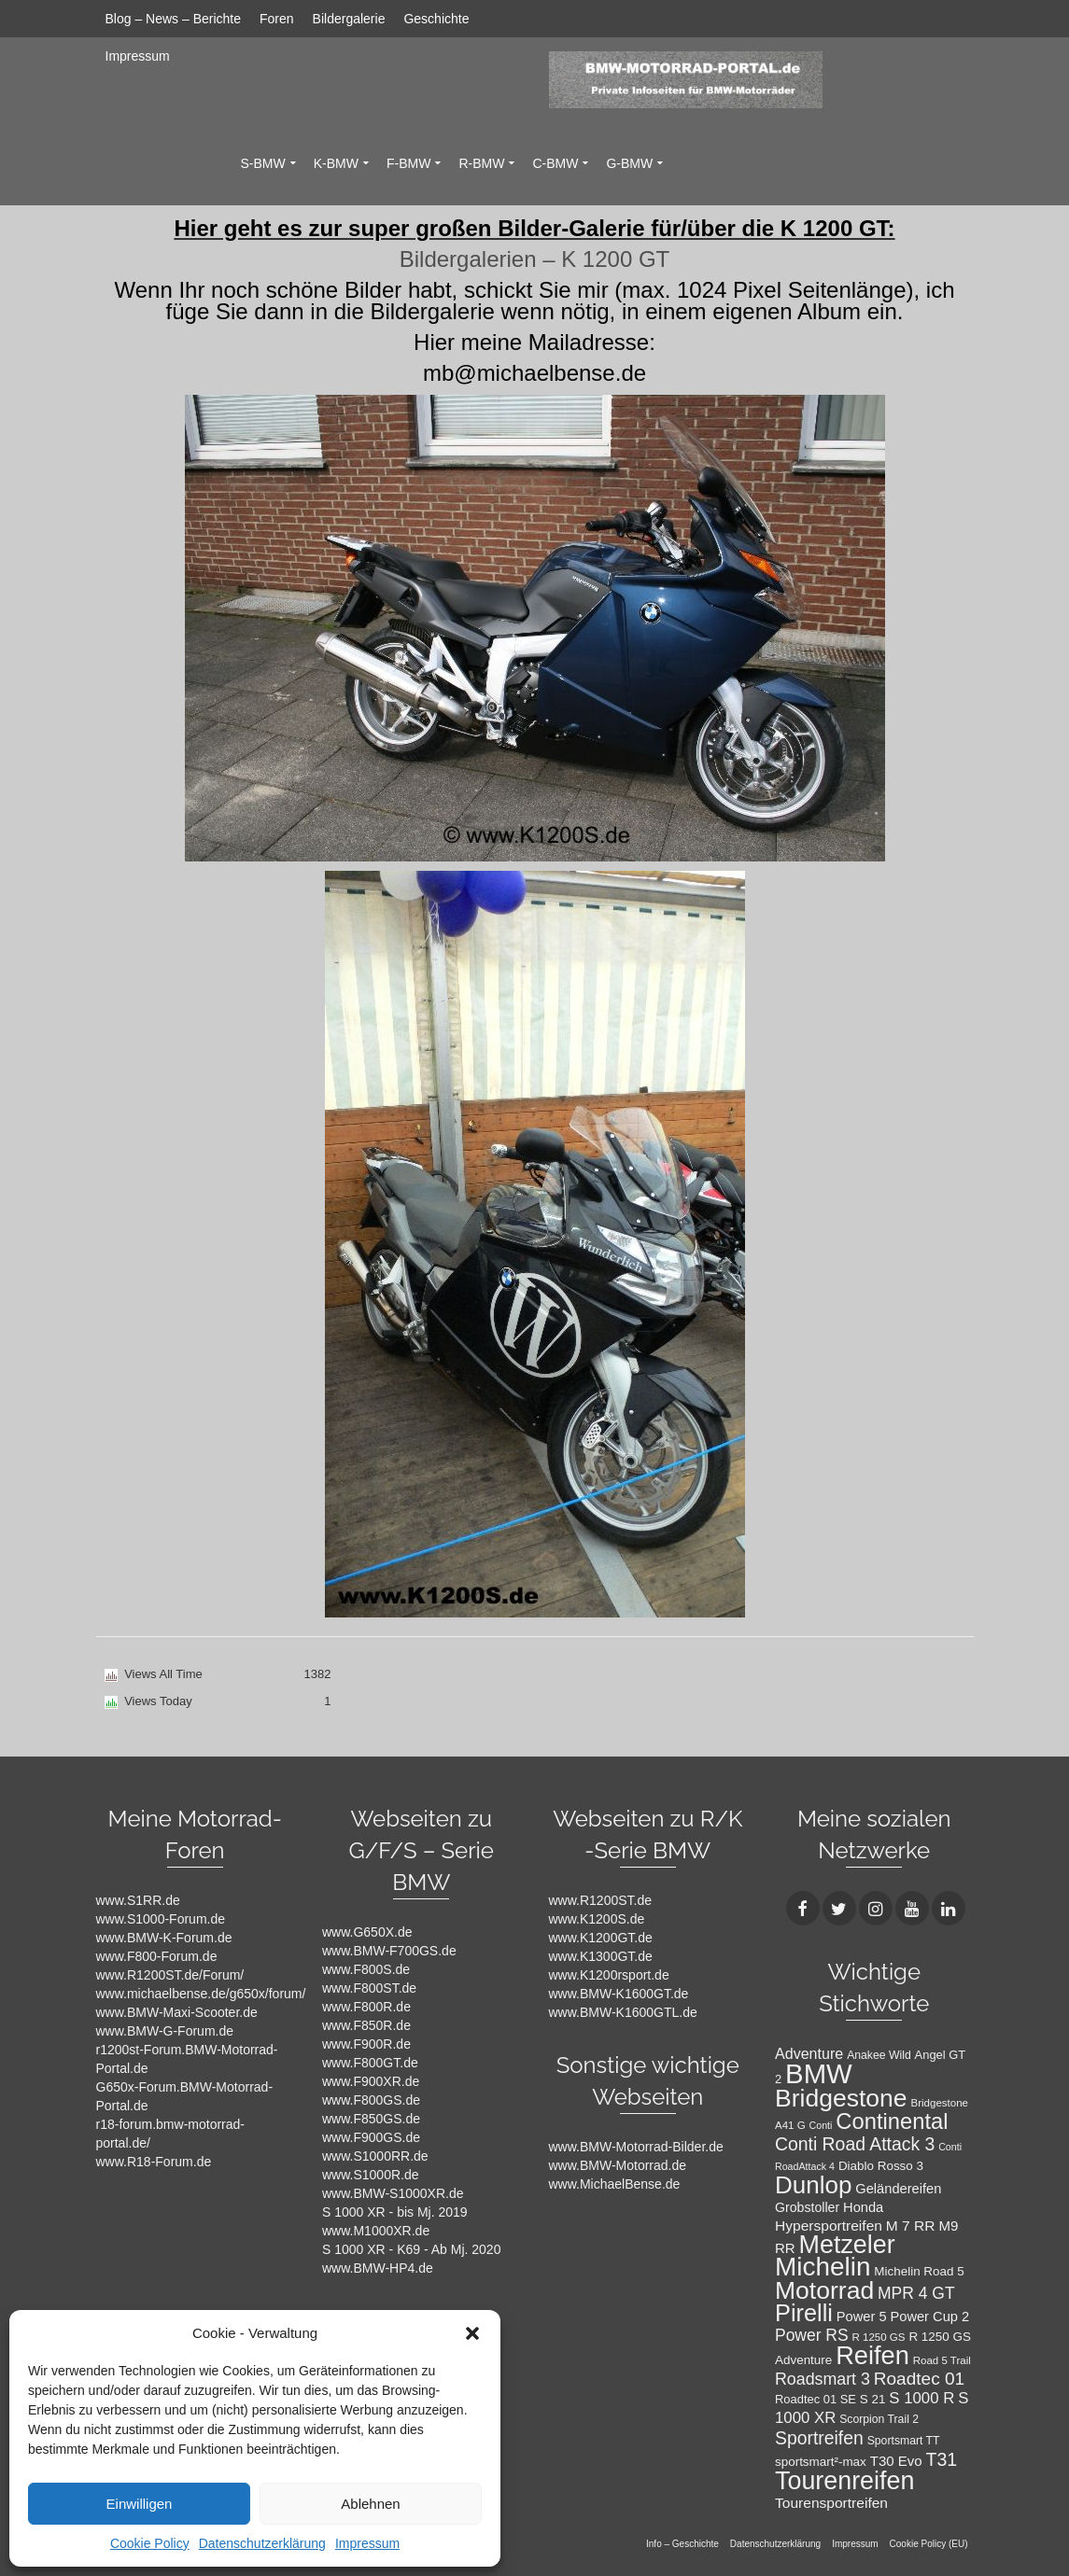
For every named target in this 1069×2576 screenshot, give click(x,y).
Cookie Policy (150, 2543)
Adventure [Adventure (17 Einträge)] (809, 2053)
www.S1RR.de (138, 1900)
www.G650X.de (367, 1932)
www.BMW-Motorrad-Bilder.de (636, 2146)
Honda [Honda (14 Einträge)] (863, 2207)
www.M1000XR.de (375, 2230)
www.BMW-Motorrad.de (618, 2165)
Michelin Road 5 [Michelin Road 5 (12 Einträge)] (919, 2271)
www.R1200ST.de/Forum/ (170, 1974)
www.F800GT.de (370, 2062)
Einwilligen (139, 2504)
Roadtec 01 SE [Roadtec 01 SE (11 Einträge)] (815, 2399)
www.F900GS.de (371, 2137)
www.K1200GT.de (601, 1937)
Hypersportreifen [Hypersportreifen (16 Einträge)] (828, 2225)
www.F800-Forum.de (157, 1956)
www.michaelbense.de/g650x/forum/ (201, 1993)
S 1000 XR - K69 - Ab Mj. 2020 (411, 2249)
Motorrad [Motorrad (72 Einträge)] (824, 2290)
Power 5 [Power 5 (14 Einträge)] (862, 2316)
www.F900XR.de (370, 2081)
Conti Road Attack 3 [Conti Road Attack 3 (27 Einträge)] (855, 2144)
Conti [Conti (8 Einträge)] (821, 2125)
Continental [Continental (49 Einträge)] (892, 2121)
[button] (472, 2333)
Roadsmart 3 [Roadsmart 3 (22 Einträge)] (822, 2379)
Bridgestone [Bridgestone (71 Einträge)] (841, 2098)
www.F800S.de (366, 1969)
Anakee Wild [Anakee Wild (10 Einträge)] (879, 2055)
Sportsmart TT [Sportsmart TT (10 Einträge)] (903, 2440)
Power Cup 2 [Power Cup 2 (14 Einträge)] (929, 2316)
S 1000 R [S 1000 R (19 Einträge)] (921, 2398)
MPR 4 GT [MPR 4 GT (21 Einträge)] (916, 2293)
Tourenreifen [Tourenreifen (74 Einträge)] (844, 2481)
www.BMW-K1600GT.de (619, 1993)
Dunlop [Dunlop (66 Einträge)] (813, 2185)
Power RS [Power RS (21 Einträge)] (812, 2335)
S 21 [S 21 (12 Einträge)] (873, 2399)
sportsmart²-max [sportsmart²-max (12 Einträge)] (820, 2462)
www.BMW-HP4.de (377, 2268)
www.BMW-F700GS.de (389, 1950)
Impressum (367, 2543)
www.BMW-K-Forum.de (164, 1937)
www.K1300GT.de (601, 1956)
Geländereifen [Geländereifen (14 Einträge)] (898, 2188)
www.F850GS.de (371, 2118)
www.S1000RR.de (375, 2156)
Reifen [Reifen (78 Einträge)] (872, 2355)
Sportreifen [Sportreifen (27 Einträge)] (819, 2438)
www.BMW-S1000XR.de (392, 2193)
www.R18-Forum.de (154, 2161)
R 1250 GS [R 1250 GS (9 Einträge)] (879, 2337)
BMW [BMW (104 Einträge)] (818, 2073)
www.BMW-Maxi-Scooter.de (177, 2012)
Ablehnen (370, 2504)
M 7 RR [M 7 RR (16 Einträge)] (910, 2225)
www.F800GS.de (371, 2100)
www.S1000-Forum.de (161, 1918)
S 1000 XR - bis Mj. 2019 (395, 2212)
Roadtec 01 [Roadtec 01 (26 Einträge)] (919, 2378)
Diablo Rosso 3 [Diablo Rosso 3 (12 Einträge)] (880, 2166)
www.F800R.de (366, 2006)
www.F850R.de (366, 2025)
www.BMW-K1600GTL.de (623, 2012)
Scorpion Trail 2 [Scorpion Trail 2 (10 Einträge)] (879, 2419)
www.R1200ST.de (601, 1900)
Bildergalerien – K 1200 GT (535, 259)
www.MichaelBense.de (615, 2184)
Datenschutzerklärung (262, 2543)
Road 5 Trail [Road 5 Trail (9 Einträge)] (942, 2360)
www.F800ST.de (369, 1988)
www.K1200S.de (597, 1918)
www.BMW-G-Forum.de (165, 2030)
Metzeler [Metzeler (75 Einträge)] (847, 2245)
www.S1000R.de (370, 2174)
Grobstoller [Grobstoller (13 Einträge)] (807, 2207)
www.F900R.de (366, 2044)
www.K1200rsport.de (609, 1974)
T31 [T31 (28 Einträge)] (942, 2459)
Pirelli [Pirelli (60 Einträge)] (804, 2313)
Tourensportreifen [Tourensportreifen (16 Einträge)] (831, 2503)
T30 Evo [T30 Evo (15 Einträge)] (896, 2461)
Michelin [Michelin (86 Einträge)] (822, 2266)
